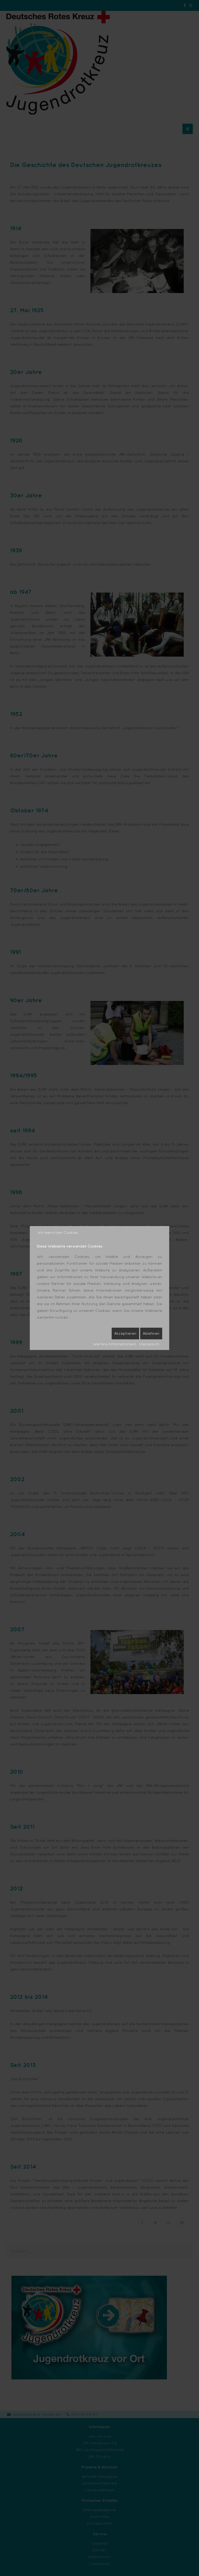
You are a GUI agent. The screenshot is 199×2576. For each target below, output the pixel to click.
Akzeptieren (125, 1333)
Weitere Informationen (114, 1344)
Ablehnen (151, 1333)
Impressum (149, 1344)
